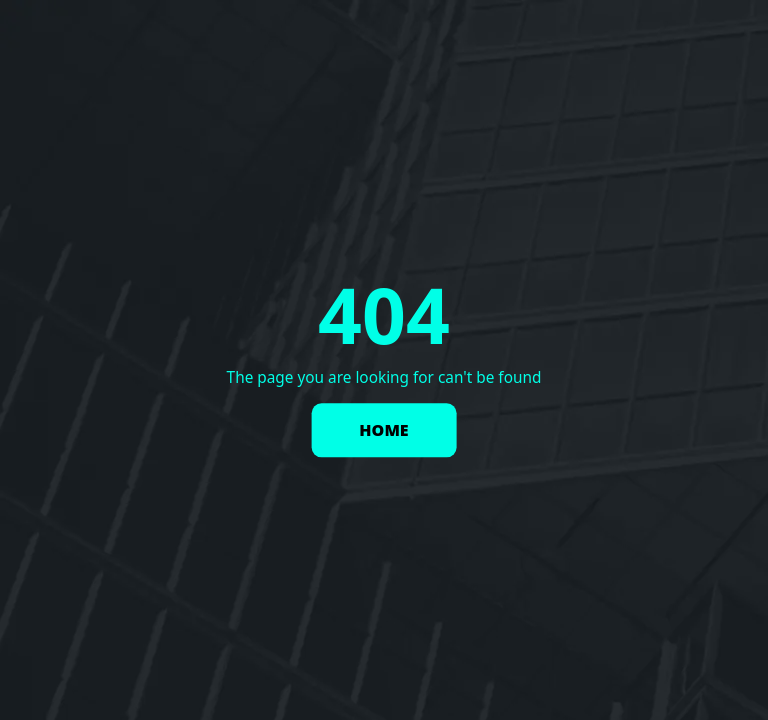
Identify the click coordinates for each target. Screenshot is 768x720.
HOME (383, 431)
